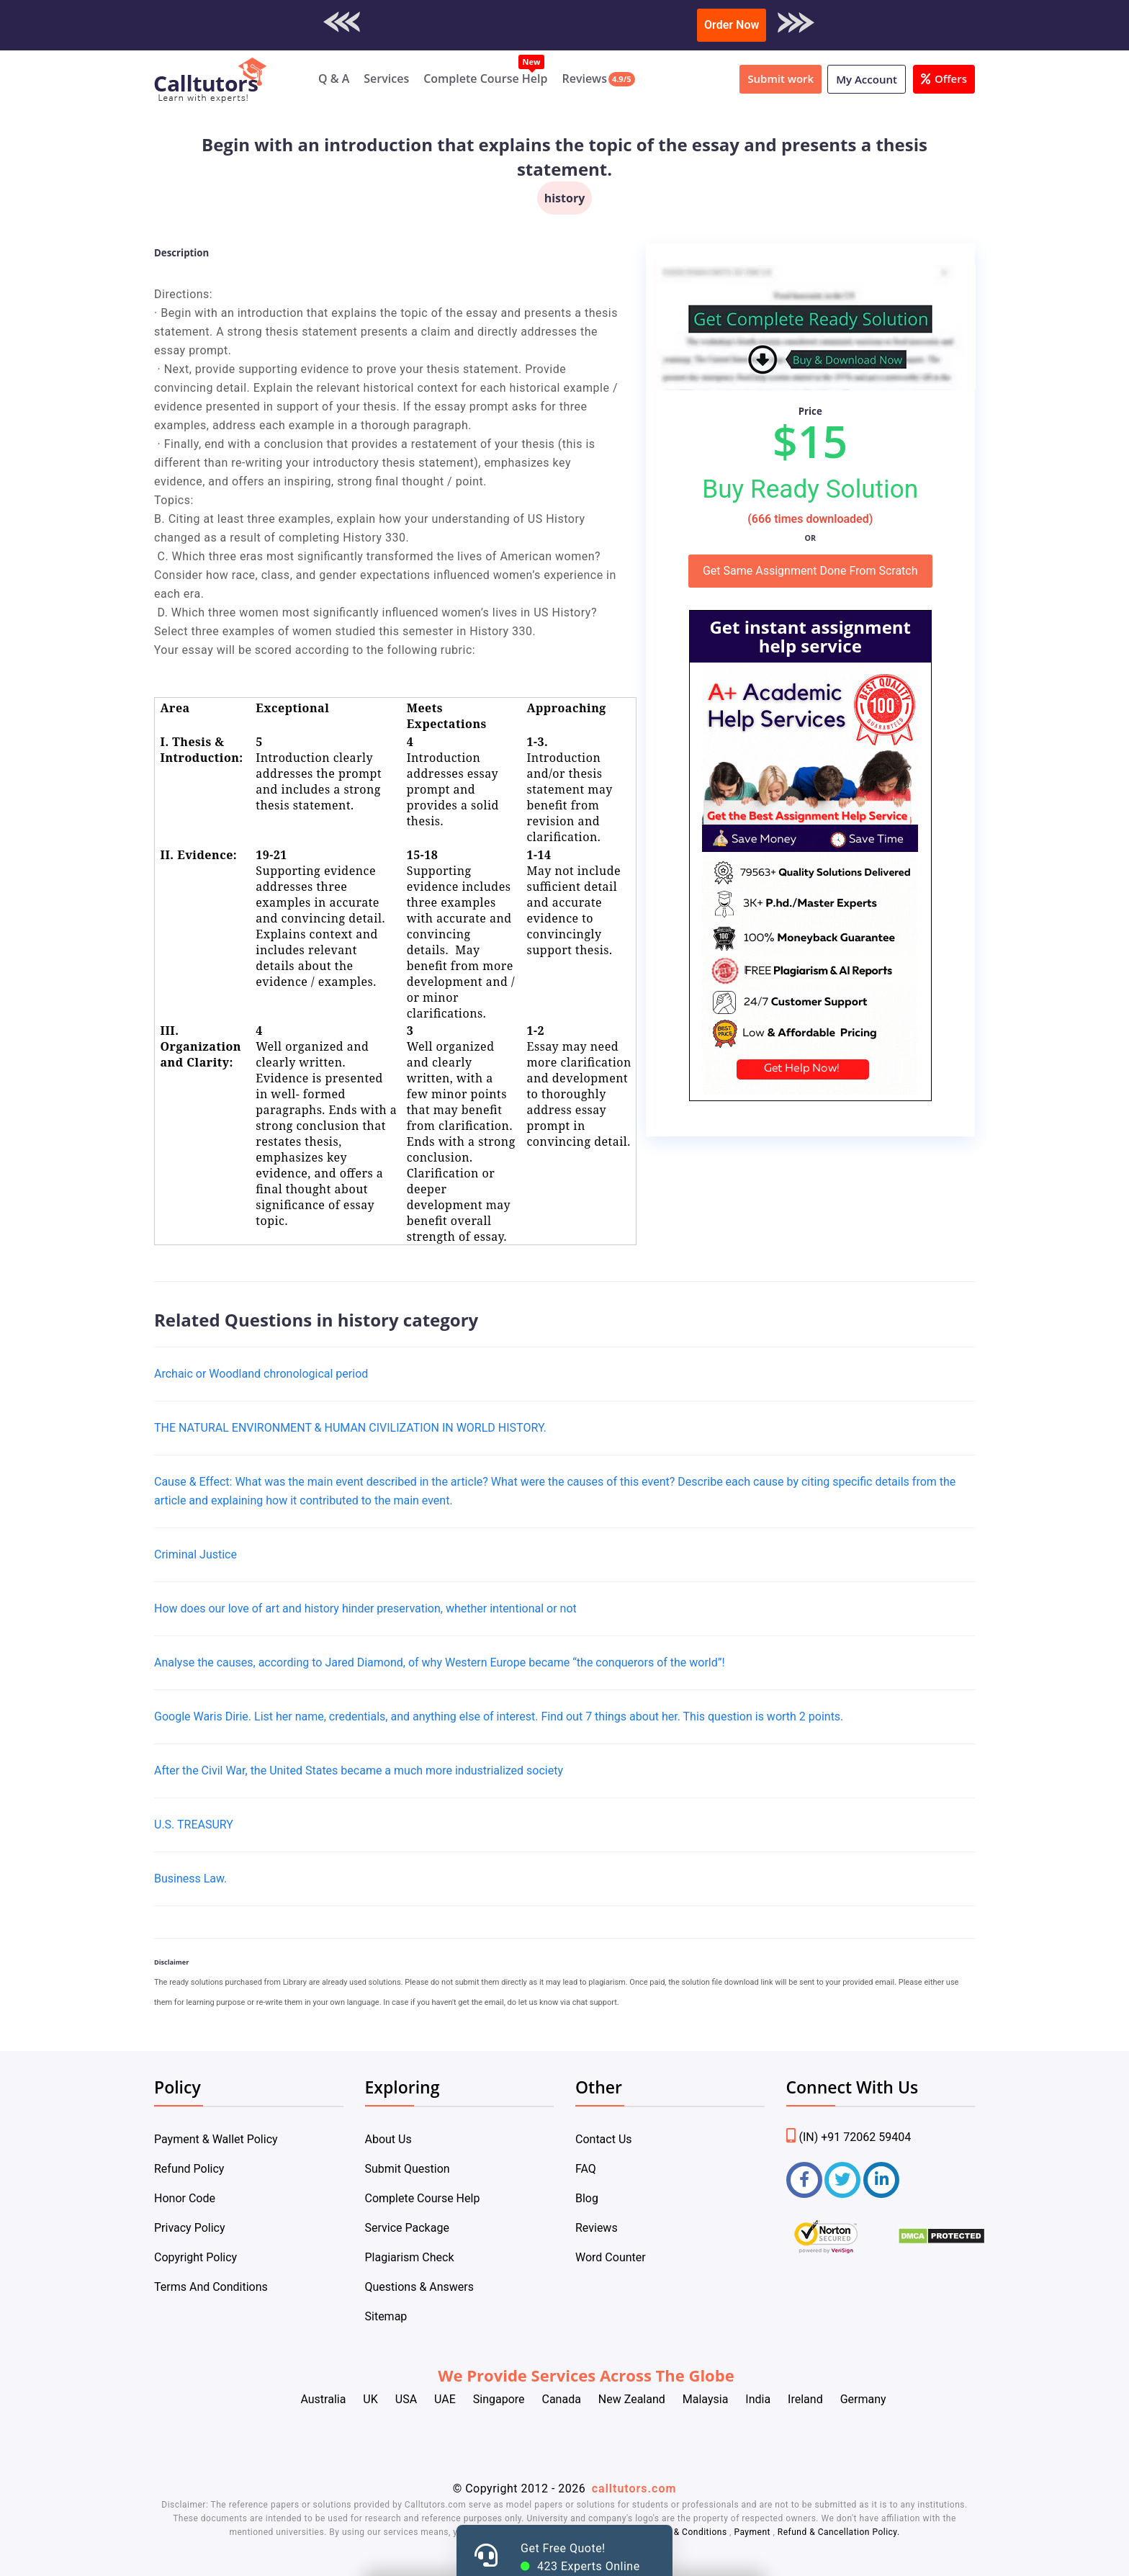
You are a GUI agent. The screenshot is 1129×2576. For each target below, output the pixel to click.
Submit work (780, 78)
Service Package (407, 2228)
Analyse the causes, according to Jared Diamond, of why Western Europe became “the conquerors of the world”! (439, 1662)
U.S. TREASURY (193, 1824)
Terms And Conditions (211, 2287)
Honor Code (184, 2198)
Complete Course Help (485, 78)
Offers (944, 78)
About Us (388, 2139)
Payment (752, 2532)
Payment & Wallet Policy (216, 2139)
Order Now (731, 25)
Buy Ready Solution (810, 489)
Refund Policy (189, 2169)
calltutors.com (634, 2488)
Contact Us (603, 2139)
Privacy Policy (189, 2228)
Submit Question (407, 2169)
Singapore (499, 2399)
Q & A (333, 78)
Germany (863, 2399)
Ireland (805, 2399)
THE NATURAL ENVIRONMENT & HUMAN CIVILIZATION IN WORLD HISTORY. (350, 1428)
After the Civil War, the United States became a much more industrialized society (358, 1770)
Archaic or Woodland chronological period (261, 1374)
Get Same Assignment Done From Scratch (810, 571)
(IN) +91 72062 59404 (849, 2137)
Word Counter (610, 2257)
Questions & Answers (419, 2287)
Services (386, 78)
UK (370, 2399)
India (757, 2399)
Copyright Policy (195, 2257)
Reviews (584, 78)
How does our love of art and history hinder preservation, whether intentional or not (365, 1608)
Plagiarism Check (409, 2257)
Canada (560, 2399)
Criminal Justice (195, 1554)
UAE (445, 2399)
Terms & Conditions (687, 2532)
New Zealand (631, 2399)
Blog (586, 2198)
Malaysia (706, 2399)
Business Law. (190, 1878)
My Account (866, 79)
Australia (323, 2399)
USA (406, 2399)
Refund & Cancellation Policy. (839, 2532)
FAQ (585, 2169)
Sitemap (386, 2316)
